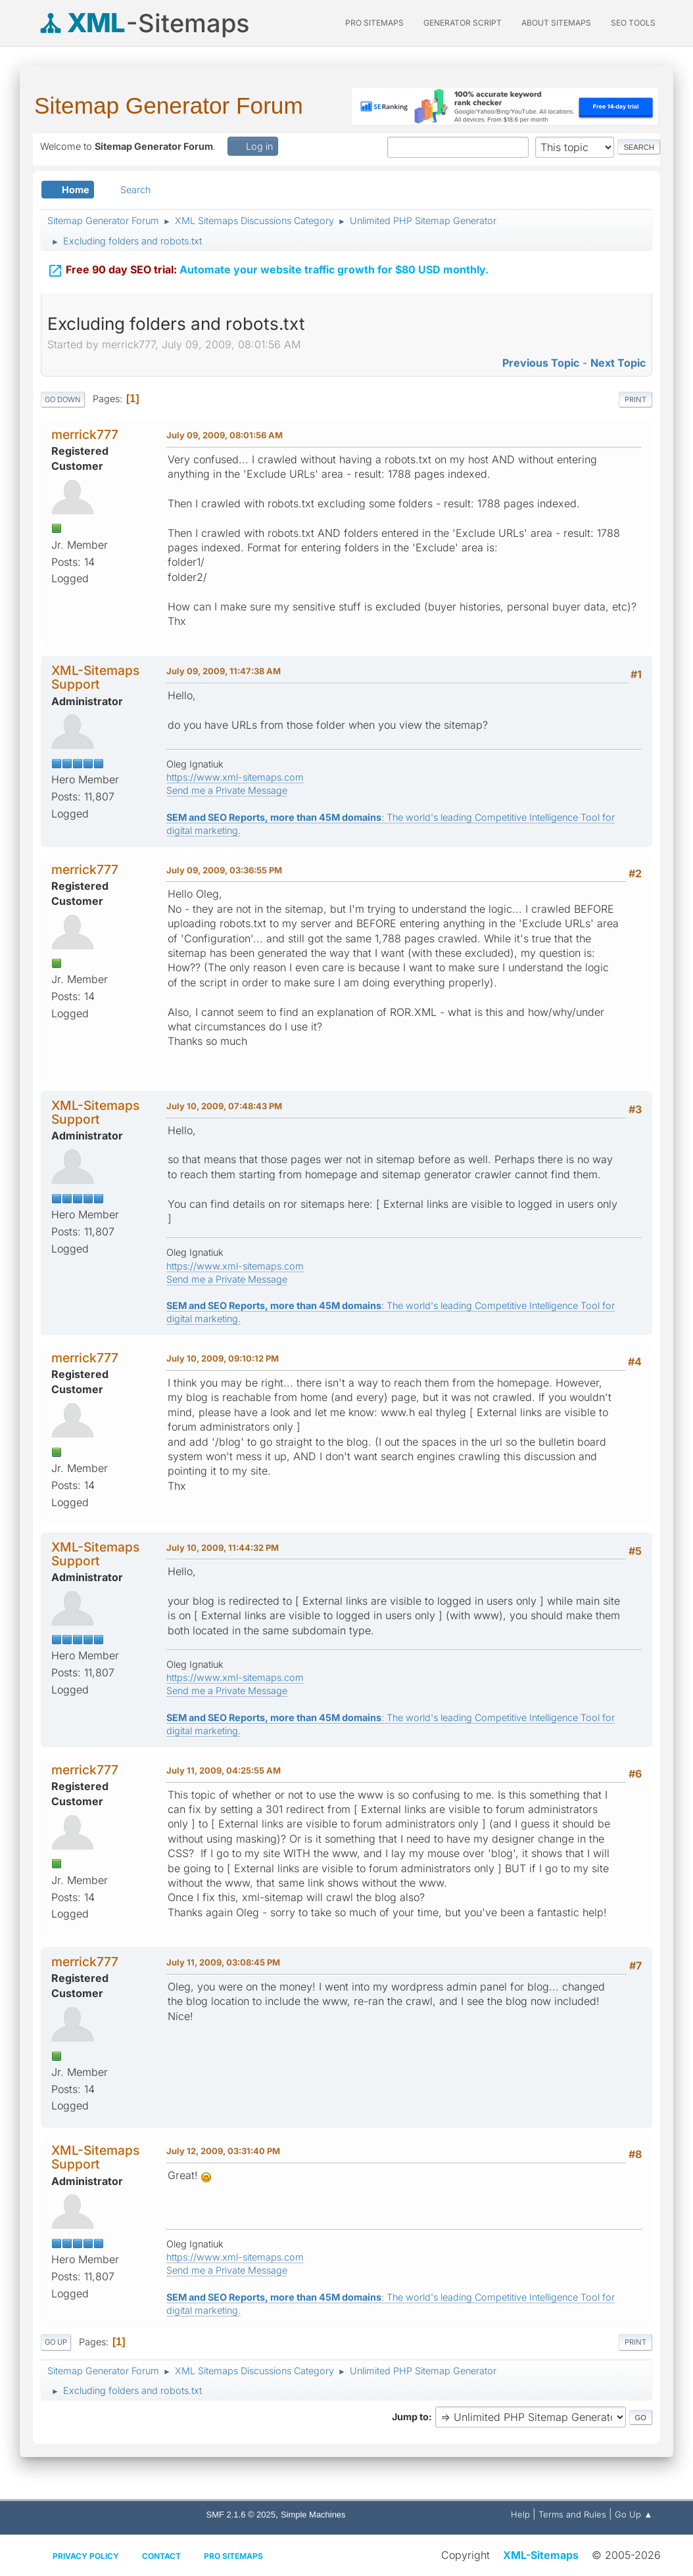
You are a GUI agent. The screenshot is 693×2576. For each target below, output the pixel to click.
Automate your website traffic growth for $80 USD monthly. (268, 263)
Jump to (410, 2416)
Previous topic (540, 362)
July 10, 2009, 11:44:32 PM (222, 1547)
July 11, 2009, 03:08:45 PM (223, 1962)
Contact (161, 2556)
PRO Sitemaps (374, 23)
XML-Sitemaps (541, 2555)
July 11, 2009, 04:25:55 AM (223, 1770)
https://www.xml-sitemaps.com (235, 777)
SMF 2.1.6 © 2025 (240, 2514)
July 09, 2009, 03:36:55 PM (224, 870)
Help (520, 2514)
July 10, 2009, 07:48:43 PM (224, 1106)
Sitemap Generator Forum (168, 105)
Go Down (63, 399)
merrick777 (84, 434)
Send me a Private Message (226, 790)
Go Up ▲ (633, 2514)
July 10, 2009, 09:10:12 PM (222, 1358)
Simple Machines (313, 2514)
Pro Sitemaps (233, 2556)
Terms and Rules (572, 2514)
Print (635, 399)
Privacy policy (86, 2556)
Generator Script (462, 23)
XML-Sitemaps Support (95, 677)
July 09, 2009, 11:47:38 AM (223, 671)
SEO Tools (633, 23)
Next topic (618, 362)
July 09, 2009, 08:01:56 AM (224, 435)
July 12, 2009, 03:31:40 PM (223, 2151)
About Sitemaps (556, 23)
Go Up (56, 2342)
